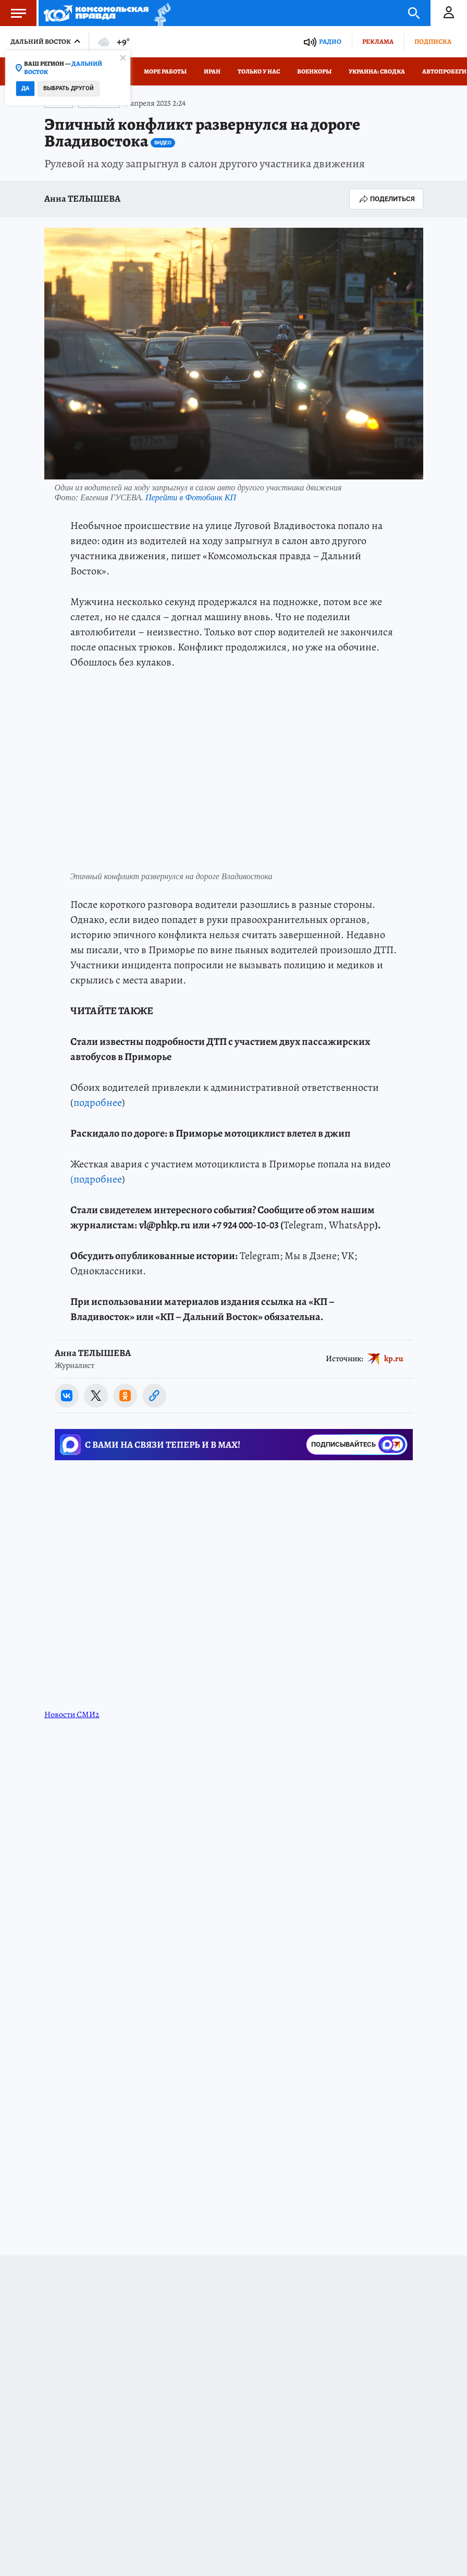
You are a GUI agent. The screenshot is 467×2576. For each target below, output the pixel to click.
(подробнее (96, 1179)
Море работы (165, 71)
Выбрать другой (68, 88)
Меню (13, 13)
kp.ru (393, 1358)
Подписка (432, 41)
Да (25, 88)
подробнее (97, 1102)
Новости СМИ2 (72, 1714)
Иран (212, 71)
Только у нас (259, 71)
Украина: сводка (377, 71)
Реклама (378, 41)
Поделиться (386, 199)
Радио (330, 41)
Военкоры (314, 71)
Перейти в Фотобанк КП (190, 497)
